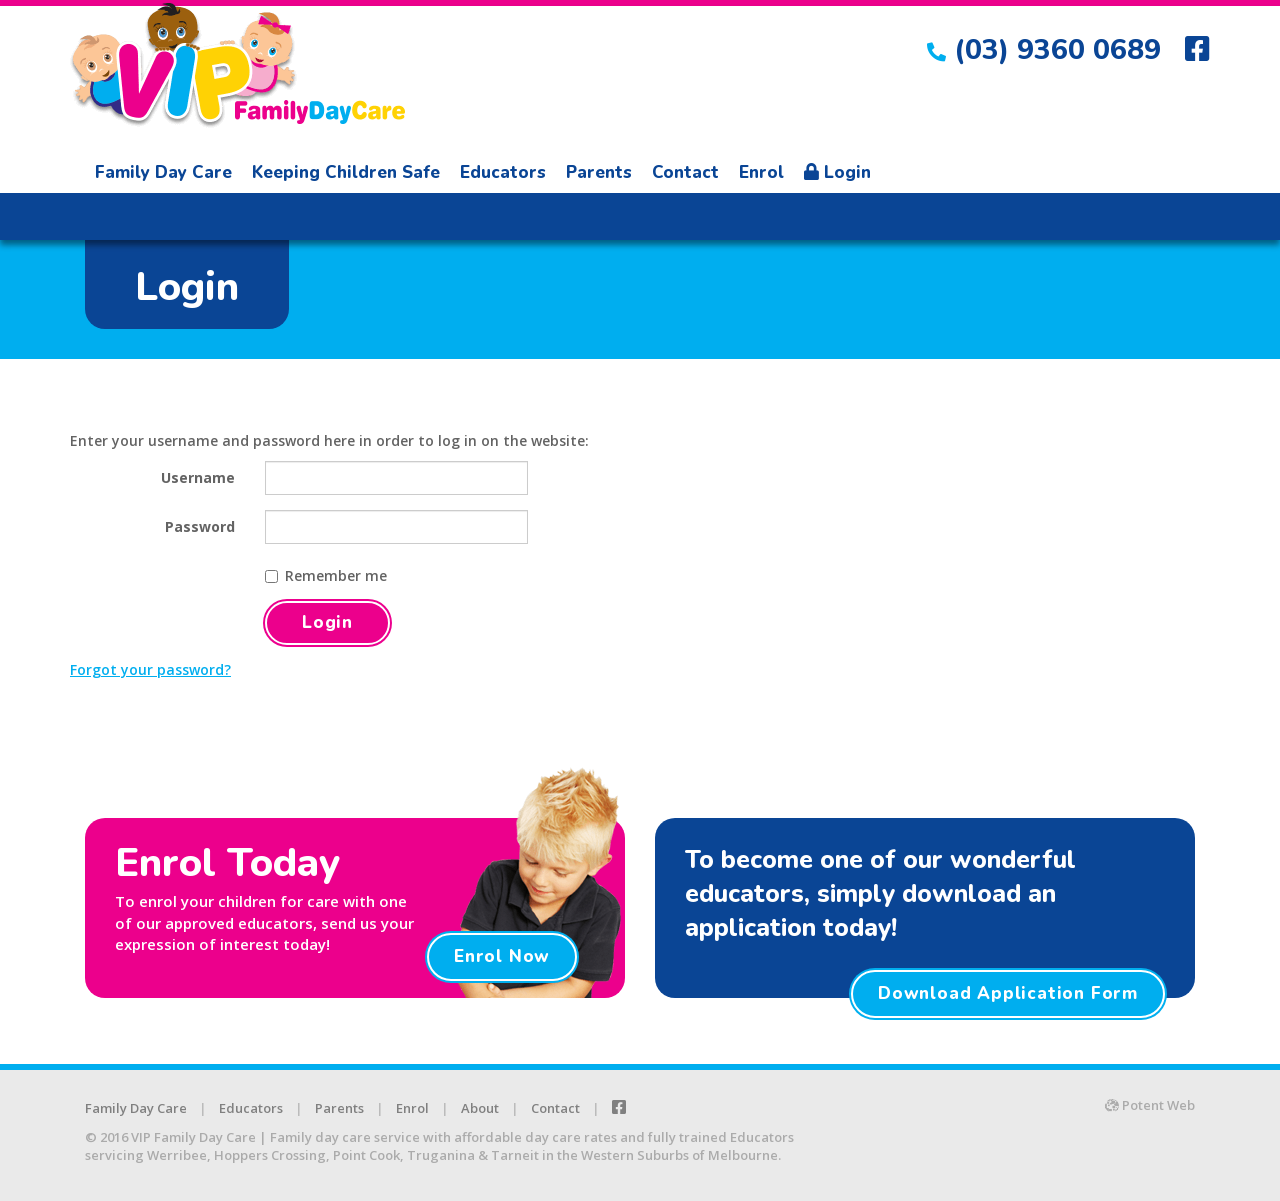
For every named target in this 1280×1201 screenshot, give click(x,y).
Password (200, 526)
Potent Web (1150, 1105)
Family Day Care (163, 172)
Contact (685, 172)
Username (198, 477)
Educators (503, 172)
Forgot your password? (150, 669)
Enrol (761, 172)
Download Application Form (1008, 993)
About (480, 1108)
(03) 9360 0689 (1044, 50)
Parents (599, 172)
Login (837, 172)
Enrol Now (502, 956)
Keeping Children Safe (346, 172)
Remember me (326, 575)
